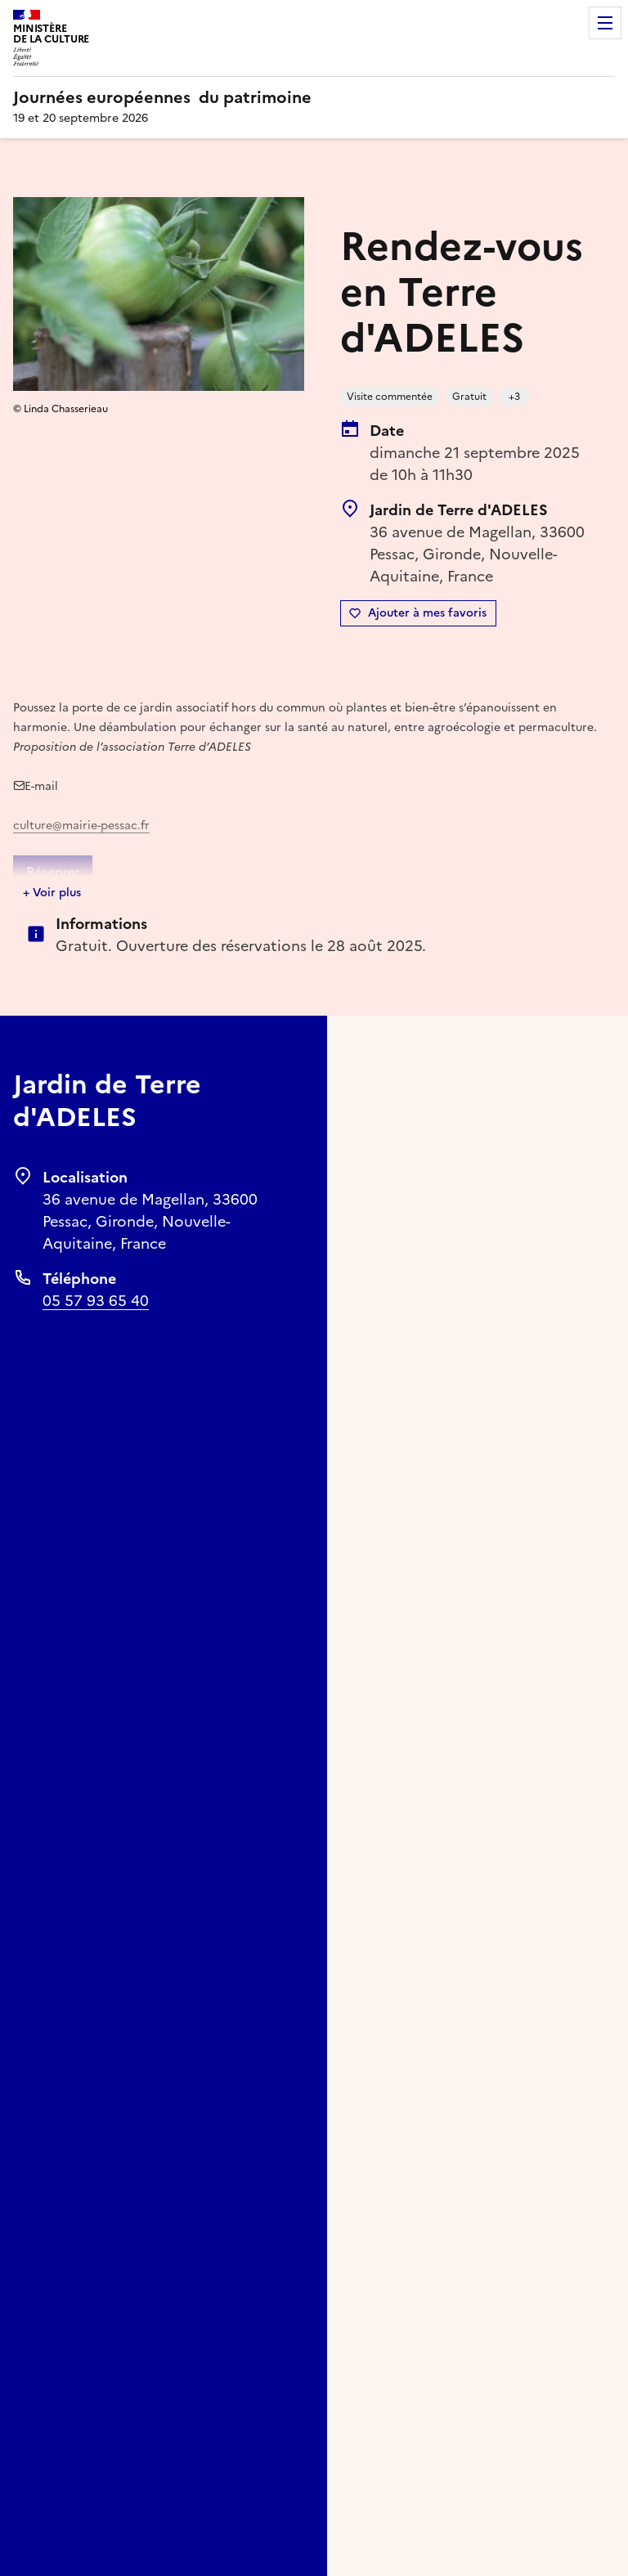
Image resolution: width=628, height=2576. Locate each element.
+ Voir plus (52, 892)
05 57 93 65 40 (96, 1301)
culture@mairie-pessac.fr (81, 825)
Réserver (52, 872)
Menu (605, 23)
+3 (514, 396)
